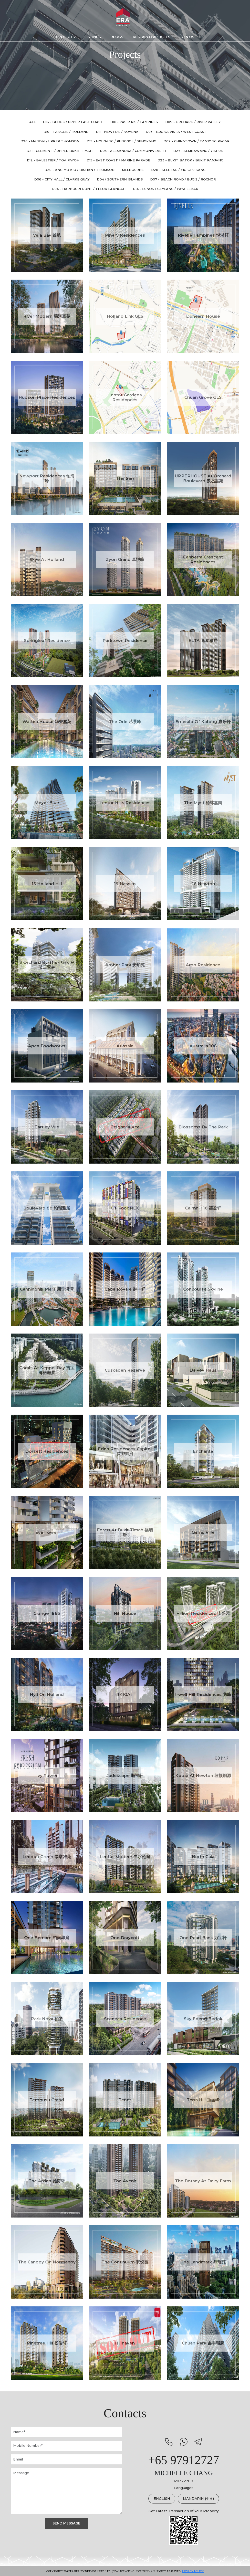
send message (66, 2523)
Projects (65, 37)
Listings (92, 37)
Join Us (187, 37)
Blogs (117, 37)
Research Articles (151, 37)
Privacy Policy (193, 2571)
